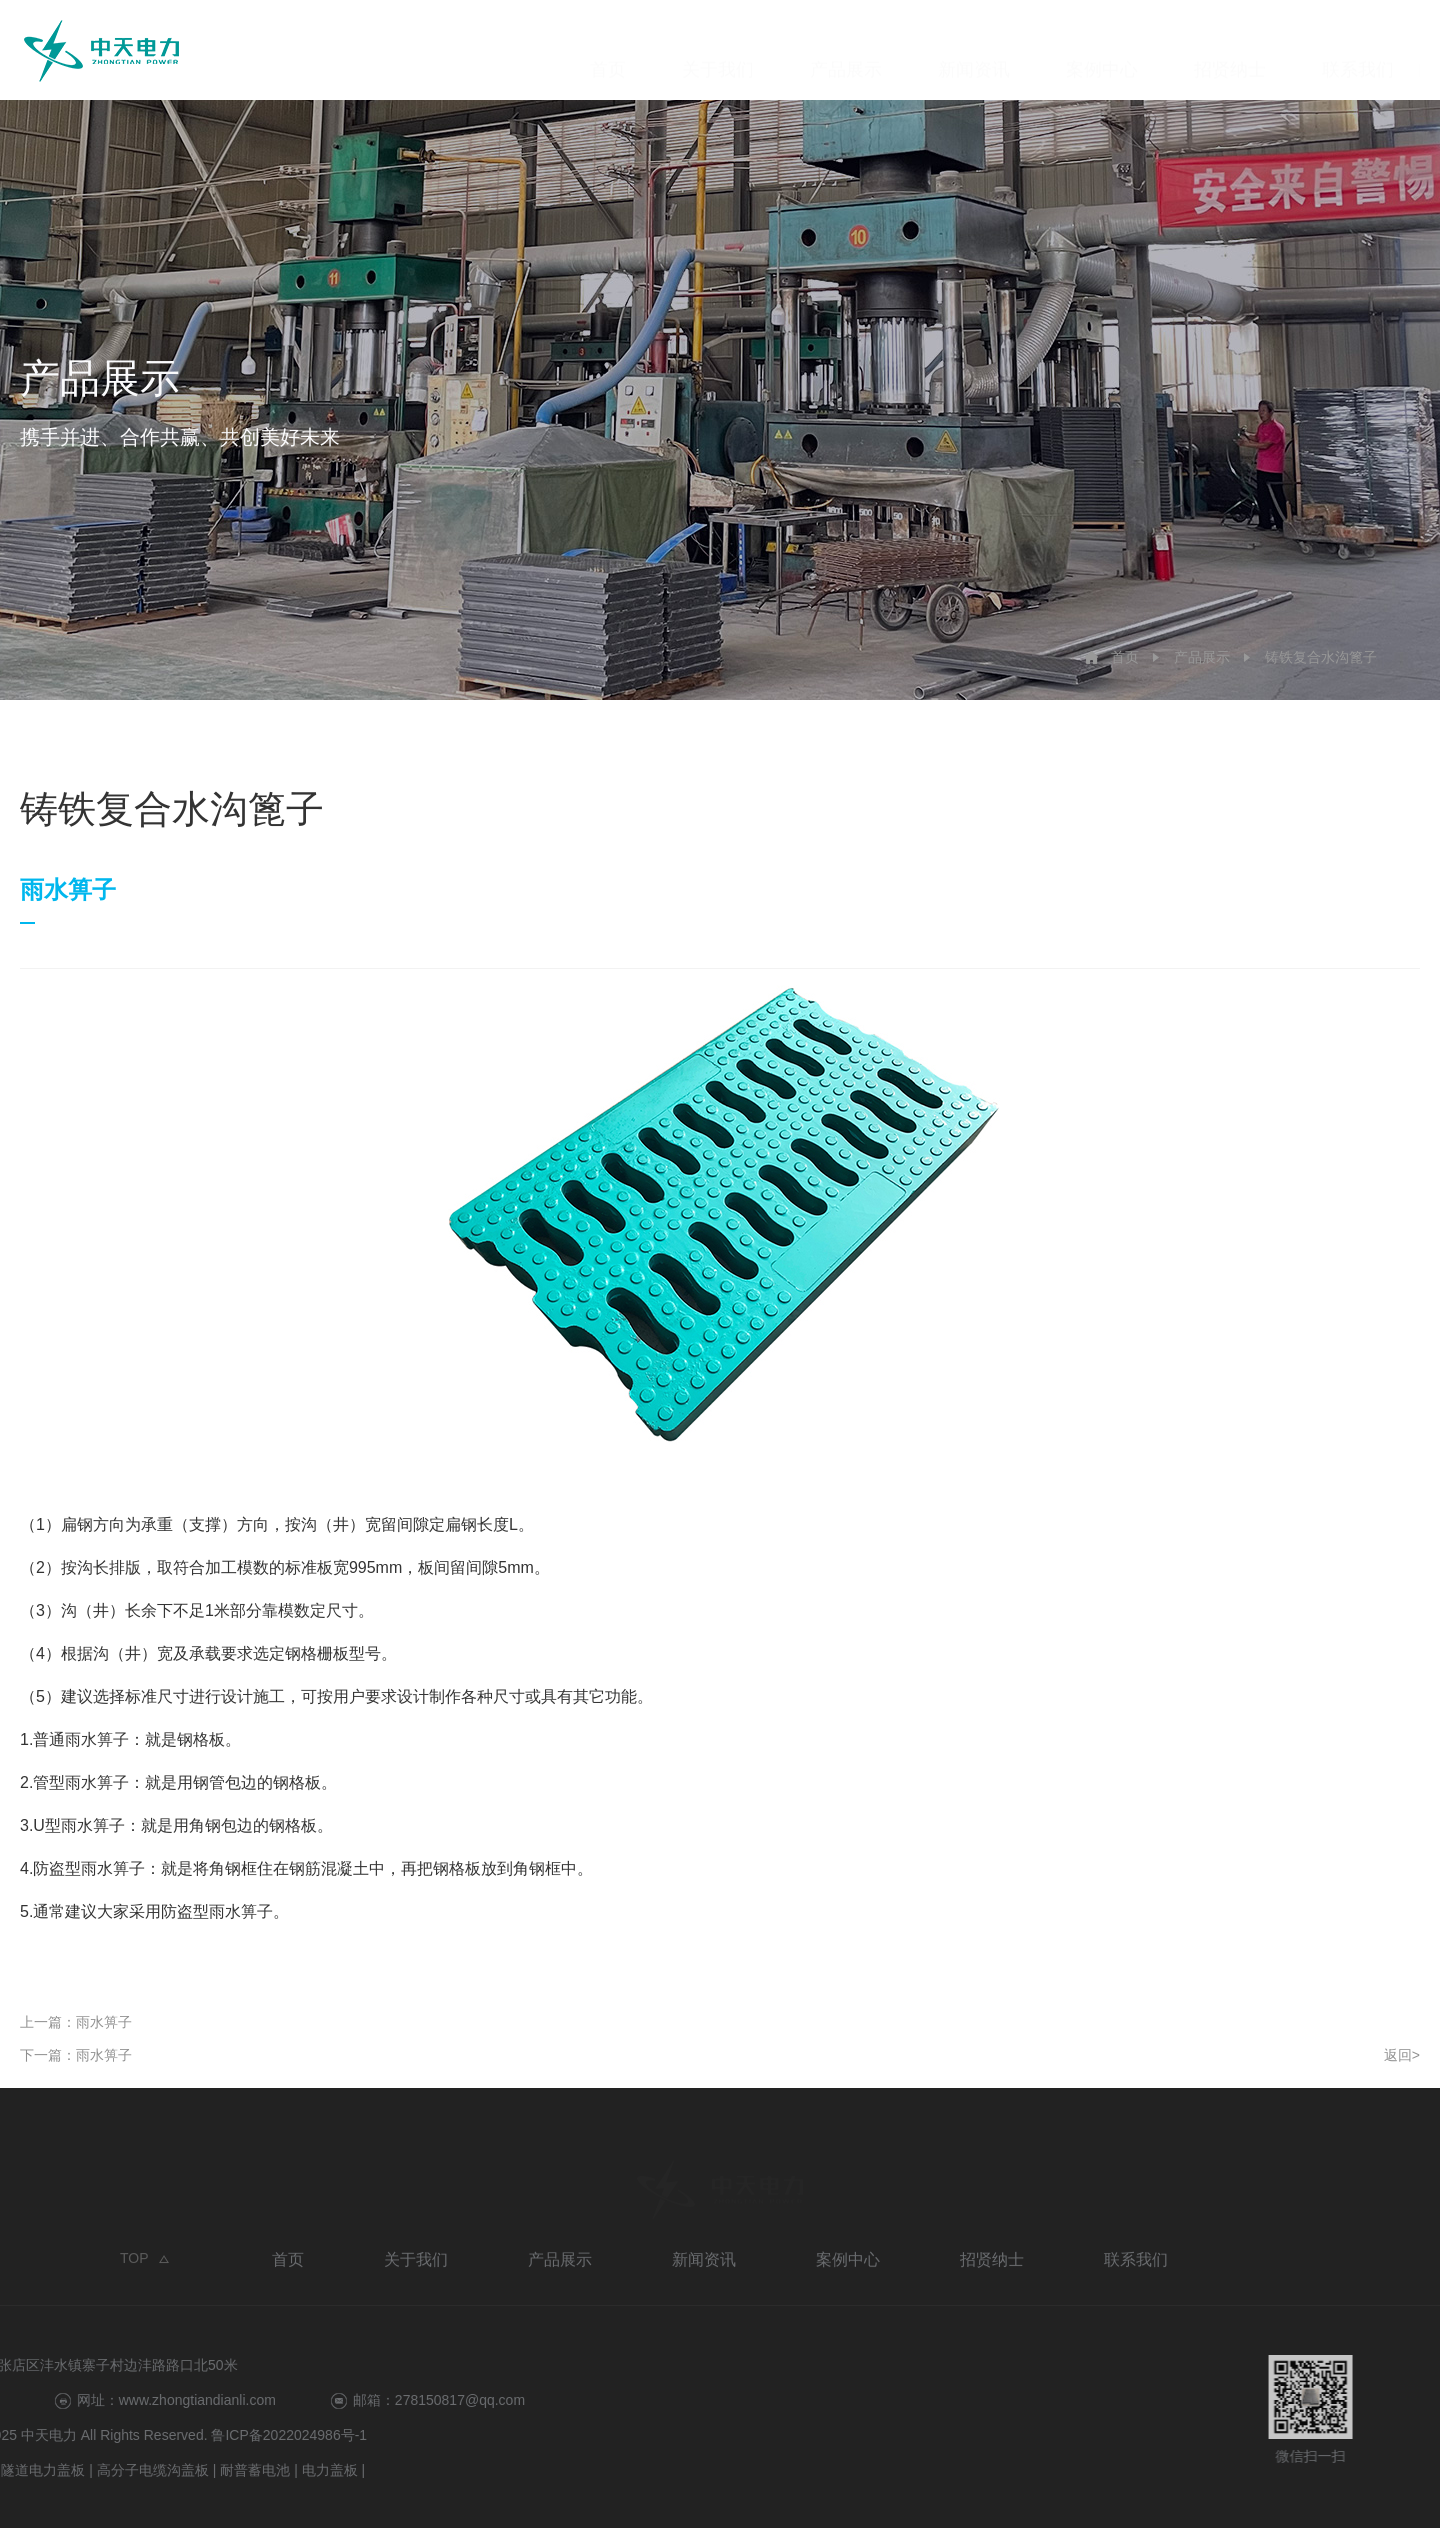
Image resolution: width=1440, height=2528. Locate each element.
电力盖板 (43, 2470)
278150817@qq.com (173, 2400)
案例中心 (1102, 50)
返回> (1402, 2055)
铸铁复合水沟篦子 (1321, 657)
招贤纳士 (1230, 50)
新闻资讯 (974, 50)
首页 (608, 50)
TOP (134, 2263)
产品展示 (846, 50)
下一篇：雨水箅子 (76, 2055)
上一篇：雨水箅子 (76, 2022)
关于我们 (718, 50)
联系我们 (1358, 50)
